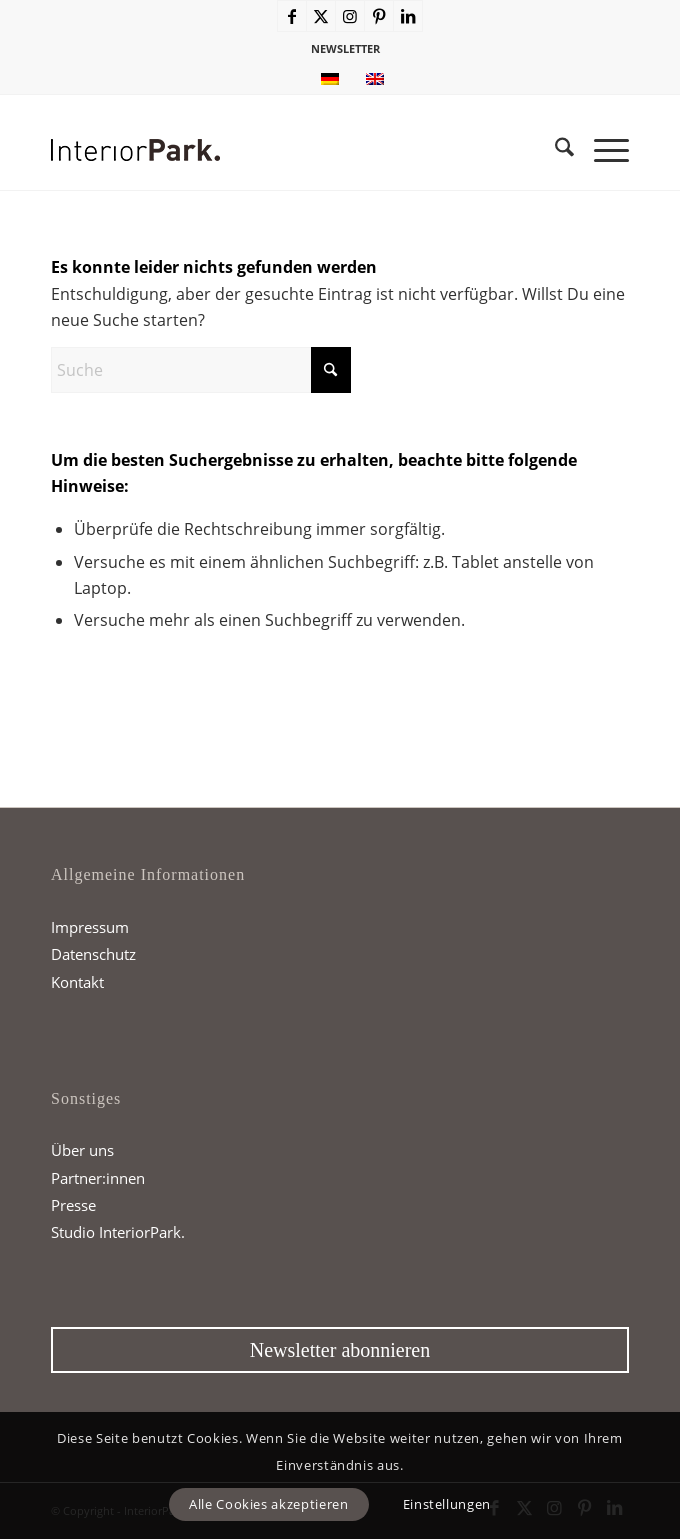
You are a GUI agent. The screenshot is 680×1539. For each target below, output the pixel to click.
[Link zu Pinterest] (379, 16)
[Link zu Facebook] (292, 16)
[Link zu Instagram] (350, 16)
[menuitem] (345, 49)
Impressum (90, 927)
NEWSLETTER (345, 48)
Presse (73, 1205)
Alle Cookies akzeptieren (269, 1504)
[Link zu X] (321, 16)
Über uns (82, 1150)
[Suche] (554, 150)
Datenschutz (93, 954)
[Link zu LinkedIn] (408, 16)
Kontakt (77, 982)
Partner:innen (98, 1178)
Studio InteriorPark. (118, 1232)
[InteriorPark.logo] (282, 150)
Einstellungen (447, 1504)
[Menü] (601, 150)
